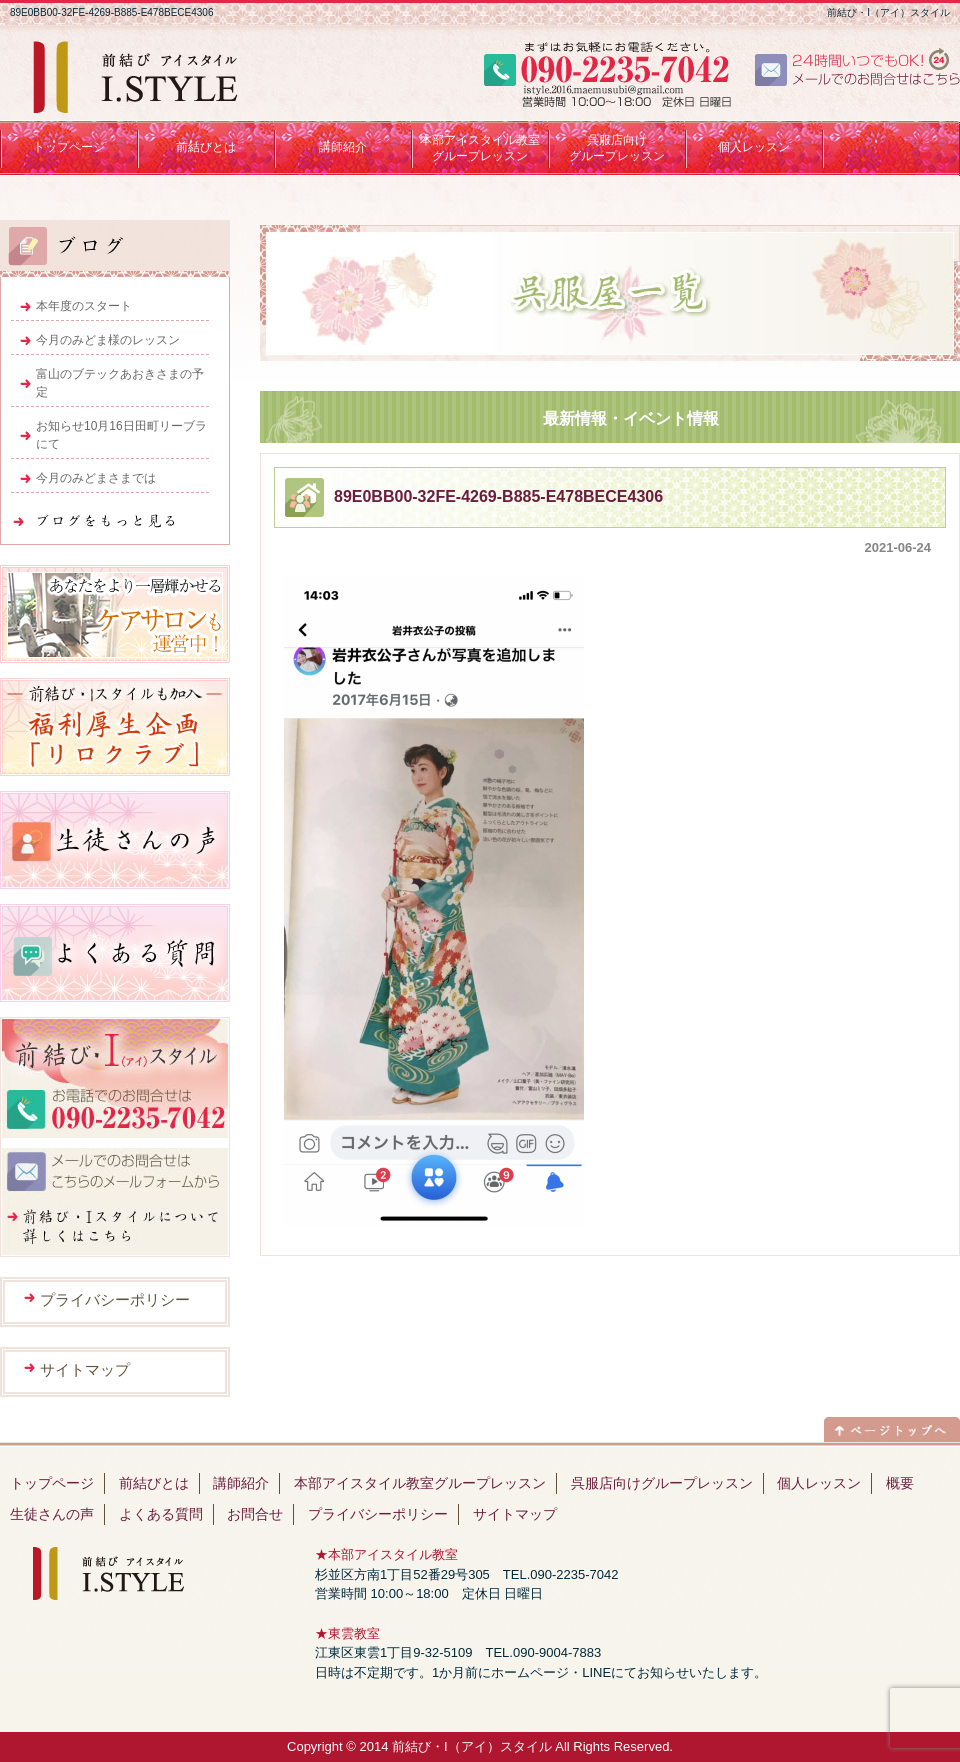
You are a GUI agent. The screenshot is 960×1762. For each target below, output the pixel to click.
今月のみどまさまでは (96, 478)
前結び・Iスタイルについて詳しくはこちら (115, 1227)
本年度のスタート (84, 306)
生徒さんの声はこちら (115, 840)
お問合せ (255, 1514)
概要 (900, 1483)
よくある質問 (161, 1514)
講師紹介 (241, 1483)
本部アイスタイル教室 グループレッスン (480, 148)
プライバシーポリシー (115, 1299)
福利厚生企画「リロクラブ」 (115, 727)
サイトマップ (85, 1369)
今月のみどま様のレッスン (108, 340)
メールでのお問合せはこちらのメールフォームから (115, 1173)
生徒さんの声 (52, 1514)
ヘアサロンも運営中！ (115, 614)
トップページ (52, 1483)
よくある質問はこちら (115, 953)
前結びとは (154, 1483)
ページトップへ (892, 1427)
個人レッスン (819, 1483)
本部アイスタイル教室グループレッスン (420, 1483)
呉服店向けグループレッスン (617, 148)
